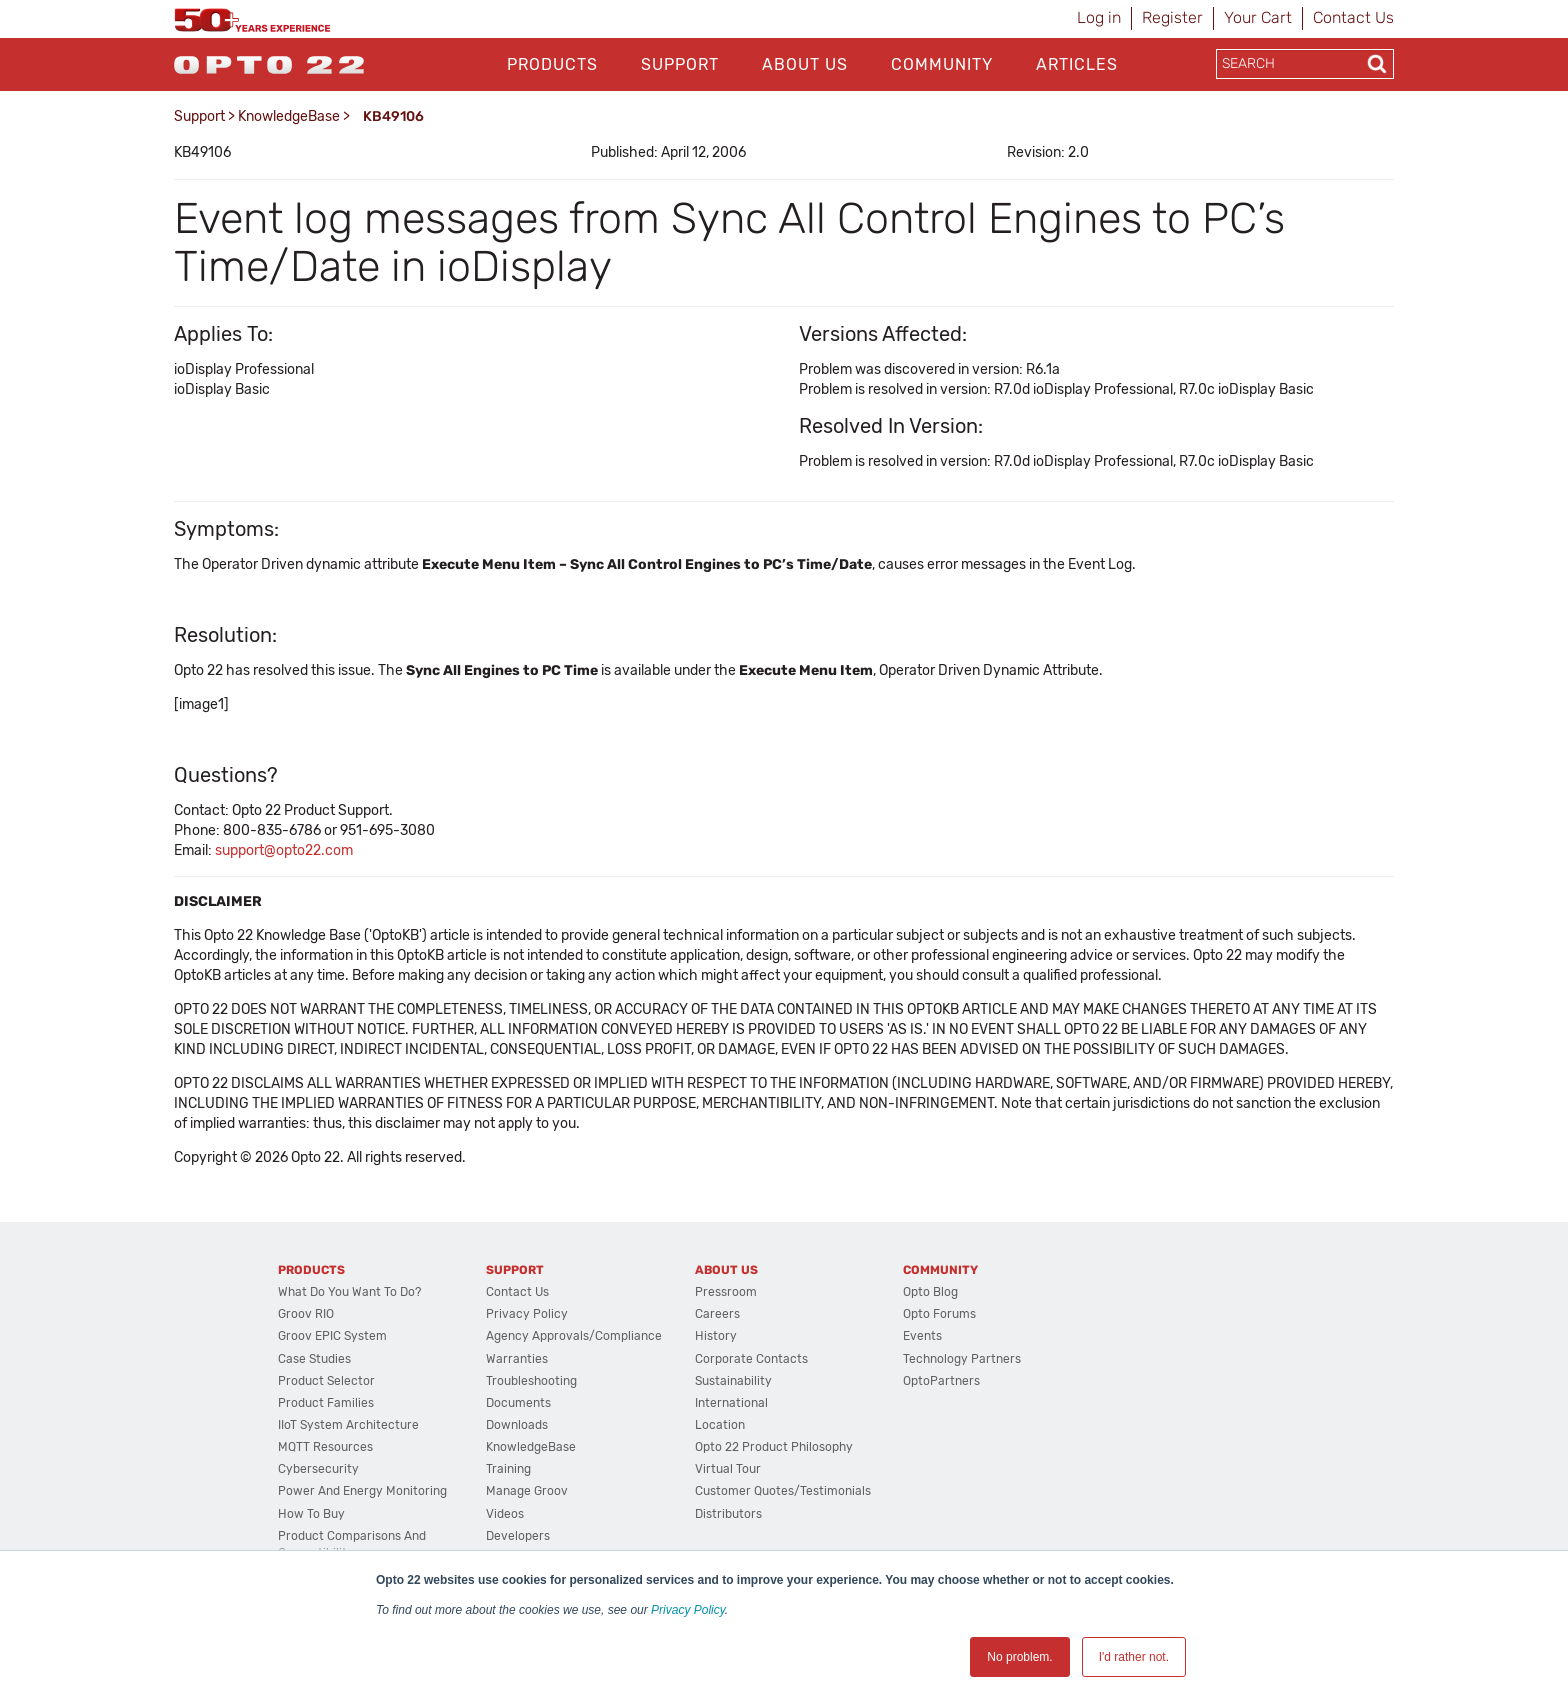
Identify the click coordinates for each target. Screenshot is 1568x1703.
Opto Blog (930, 1292)
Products (552, 64)
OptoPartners (941, 1381)
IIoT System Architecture (348, 1425)
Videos (505, 1514)
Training (508, 1469)
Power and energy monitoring (362, 1491)
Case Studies (314, 1359)
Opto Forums (939, 1314)
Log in (1099, 17)
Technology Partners (962, 1359)
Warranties (517, 1359)
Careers (717, 1314)
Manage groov (527, 1491)
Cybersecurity (318, 1469)
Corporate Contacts (751, 1359)
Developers (518, 1536)
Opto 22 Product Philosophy (774, 1447)
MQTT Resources (325, 1447)
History (716, 1336)
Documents (518, 1403)
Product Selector (326, 1381)
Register (1172, 17)
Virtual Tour (728, 1469)
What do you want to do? (349, 1292)
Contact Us (1353, 17)
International (731, 1403)
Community (942, 64)
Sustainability (733, 1381)
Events (922, 1336)
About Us (805, 64)
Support (680, 64)
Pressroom (726, 1292)
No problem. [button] (1019, 1657)
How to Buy (311, 1514)
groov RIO (306, 1314)
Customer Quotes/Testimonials (783, 1491)
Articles (1077, 64)
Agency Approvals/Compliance (574, 1336)
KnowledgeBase (289, 116)
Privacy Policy (688, 1610)
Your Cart (1258, 17)
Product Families (326, 1403)
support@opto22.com (284, 850)
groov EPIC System (332, 1336)
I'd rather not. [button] (1134, 1657)
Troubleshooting (531, 1381)
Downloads (517, 1425)
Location (720, 1425)
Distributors (728, 1514)
